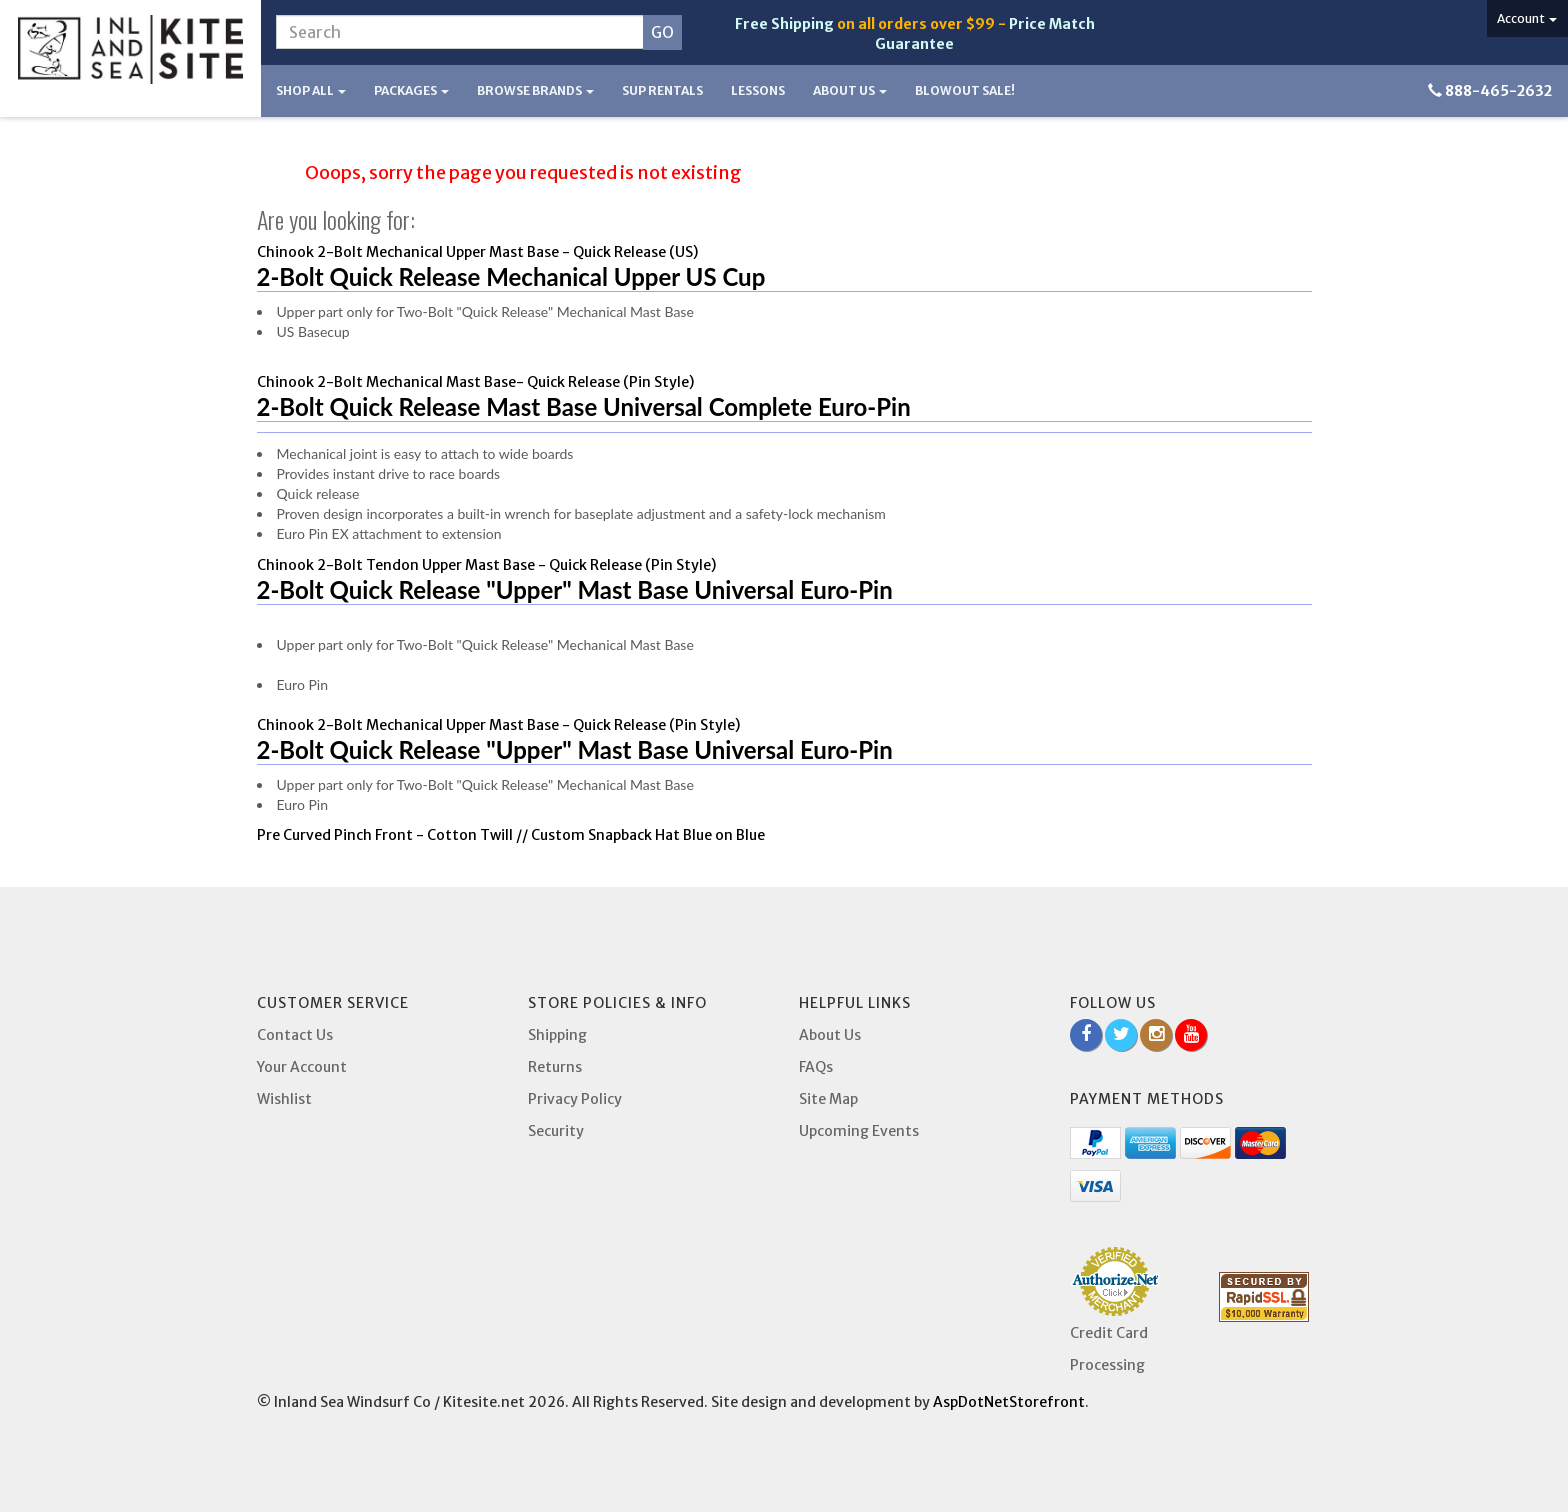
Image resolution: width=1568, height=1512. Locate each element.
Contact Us (295, 1035)
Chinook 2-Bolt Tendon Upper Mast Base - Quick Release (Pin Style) (486, 565)
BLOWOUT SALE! (965, 90)
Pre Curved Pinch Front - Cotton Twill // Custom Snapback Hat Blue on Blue (511, 835)
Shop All (311, 90)
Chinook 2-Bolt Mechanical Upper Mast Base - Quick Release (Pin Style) (498, 725)
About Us (850, 90)
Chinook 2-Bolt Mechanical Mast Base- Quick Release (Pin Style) (475, 382)
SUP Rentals (662, 90)
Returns (555, 1067)
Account (1527, 18)
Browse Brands (535, 90)
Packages (411, 90)
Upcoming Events (859, 1131)
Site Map (828, 1099)
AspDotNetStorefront (1009, 1402)
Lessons (758, 90)
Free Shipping (784, 24)
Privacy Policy (575, 1099)
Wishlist (284, 1099)
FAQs (816, 1067)
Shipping (557, 1035)
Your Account (302, 1067)
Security (556, 1131)
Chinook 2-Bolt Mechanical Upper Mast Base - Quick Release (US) (477, 252)
